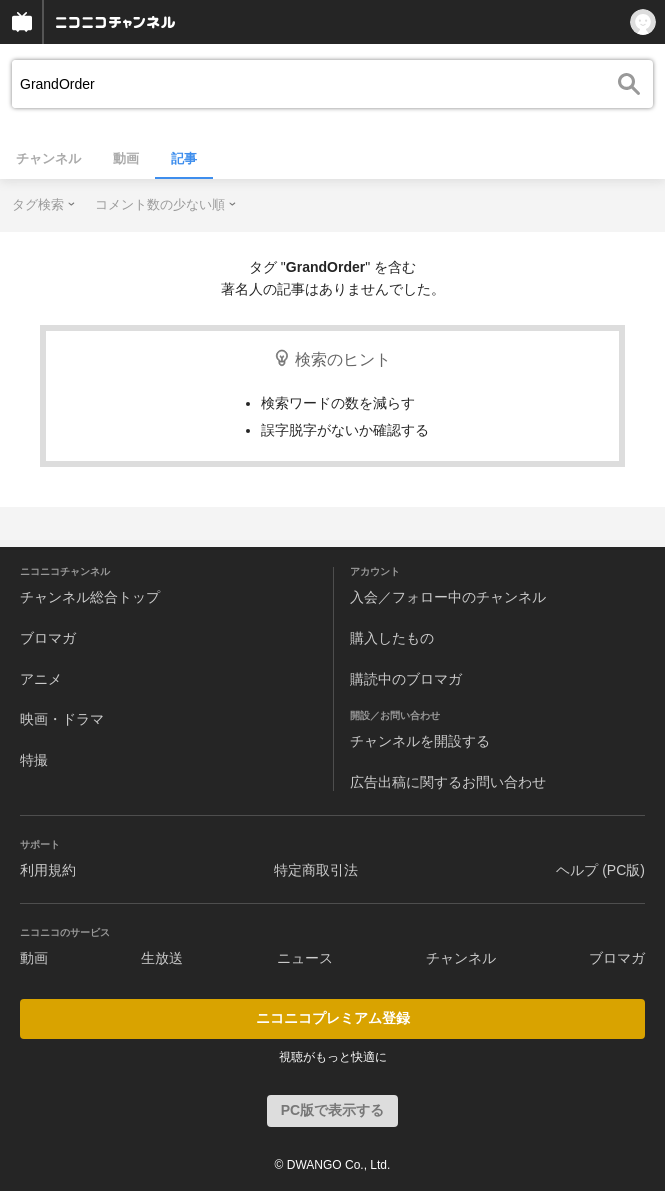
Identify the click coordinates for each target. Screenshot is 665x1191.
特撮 (34, 760)
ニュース (305, 958)
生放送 (162, 958)
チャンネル (48, 158)
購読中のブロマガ (406, 679)
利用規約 (48, 870)
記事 (184, 158)
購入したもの (392, 638)
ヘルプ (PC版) (600, 870)
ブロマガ (48, 638)
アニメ (41, 679)
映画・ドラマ (62, 719)
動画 (126, 158)
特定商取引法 (316, 870)
